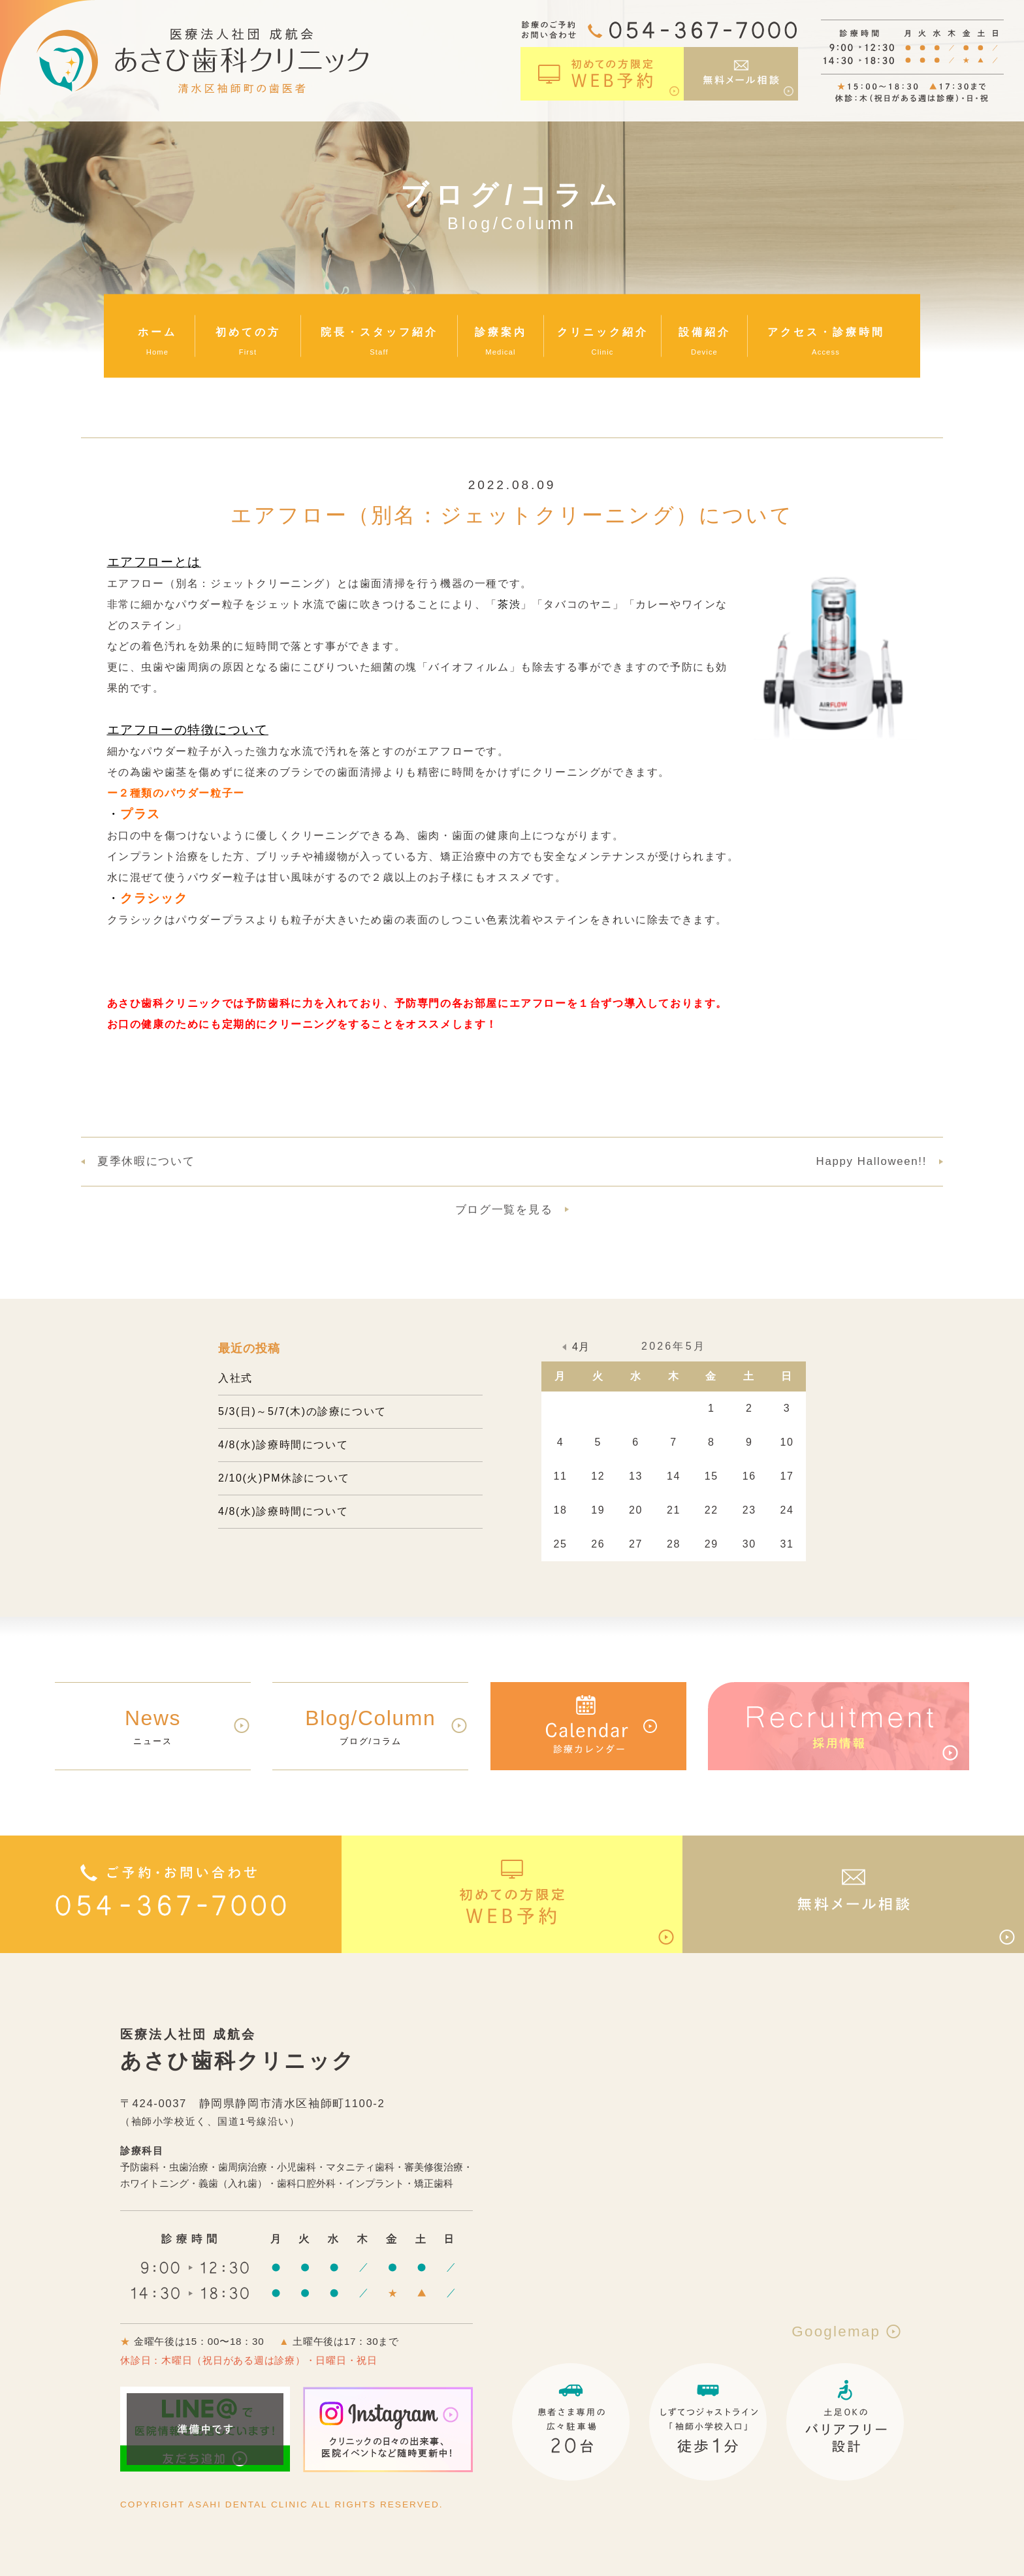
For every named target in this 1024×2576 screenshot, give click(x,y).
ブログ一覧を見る (503, 1209)
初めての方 (248, 332)
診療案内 (501, 332)
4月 (581, 1346)
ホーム (157, 332)
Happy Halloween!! (871, 1161)
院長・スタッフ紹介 (379, 332)
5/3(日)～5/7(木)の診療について (302, 1411)
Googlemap (848, 2331)
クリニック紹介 (602, 332)
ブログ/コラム (370, 1725)
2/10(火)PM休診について (284, 1478)
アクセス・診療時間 (826, 332)
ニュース (153, 1725)
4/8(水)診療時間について (283, 1444)
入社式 (235, 1378)
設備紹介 (705, 332)
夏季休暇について (146, 1161)
